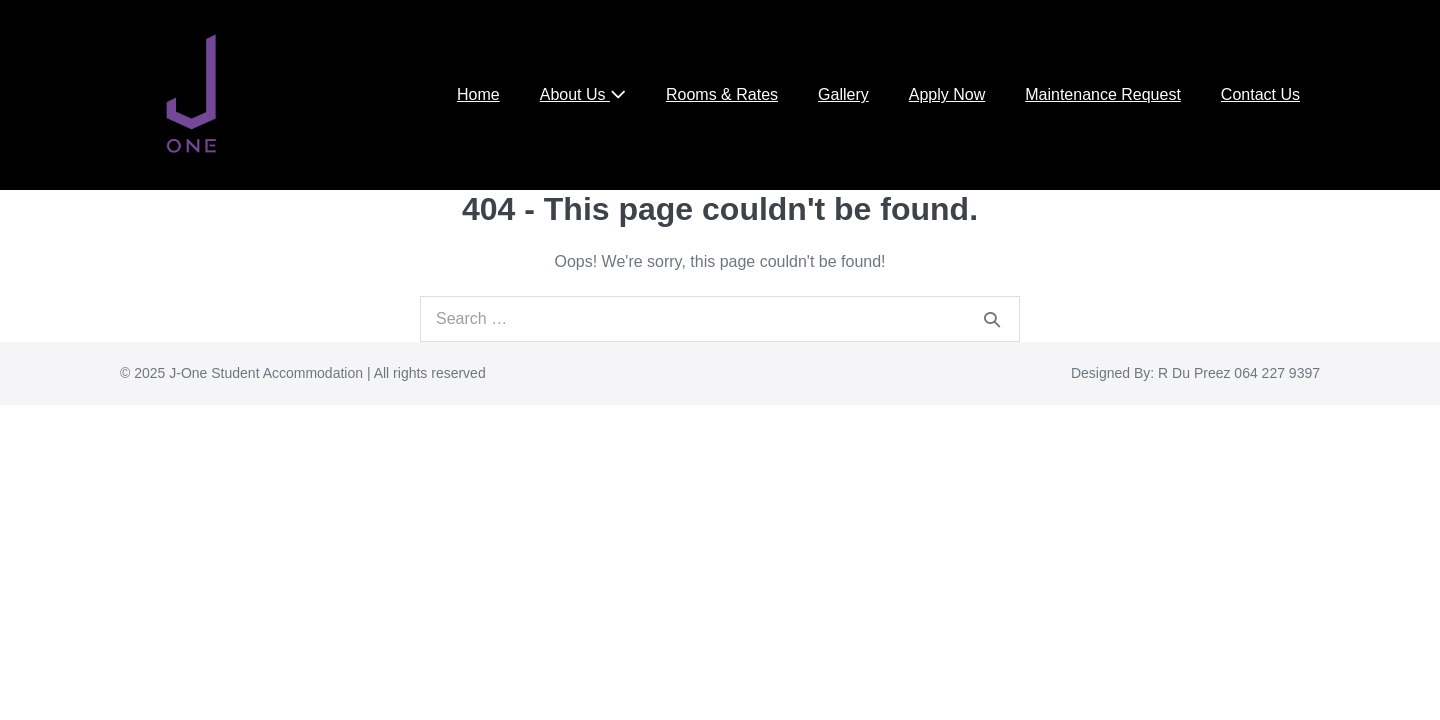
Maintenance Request (1103, 94)
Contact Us (1260, 94)
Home (478, 94)
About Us (583, 94)
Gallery (843, 94)
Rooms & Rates (722, 94)
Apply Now (947, 94)
